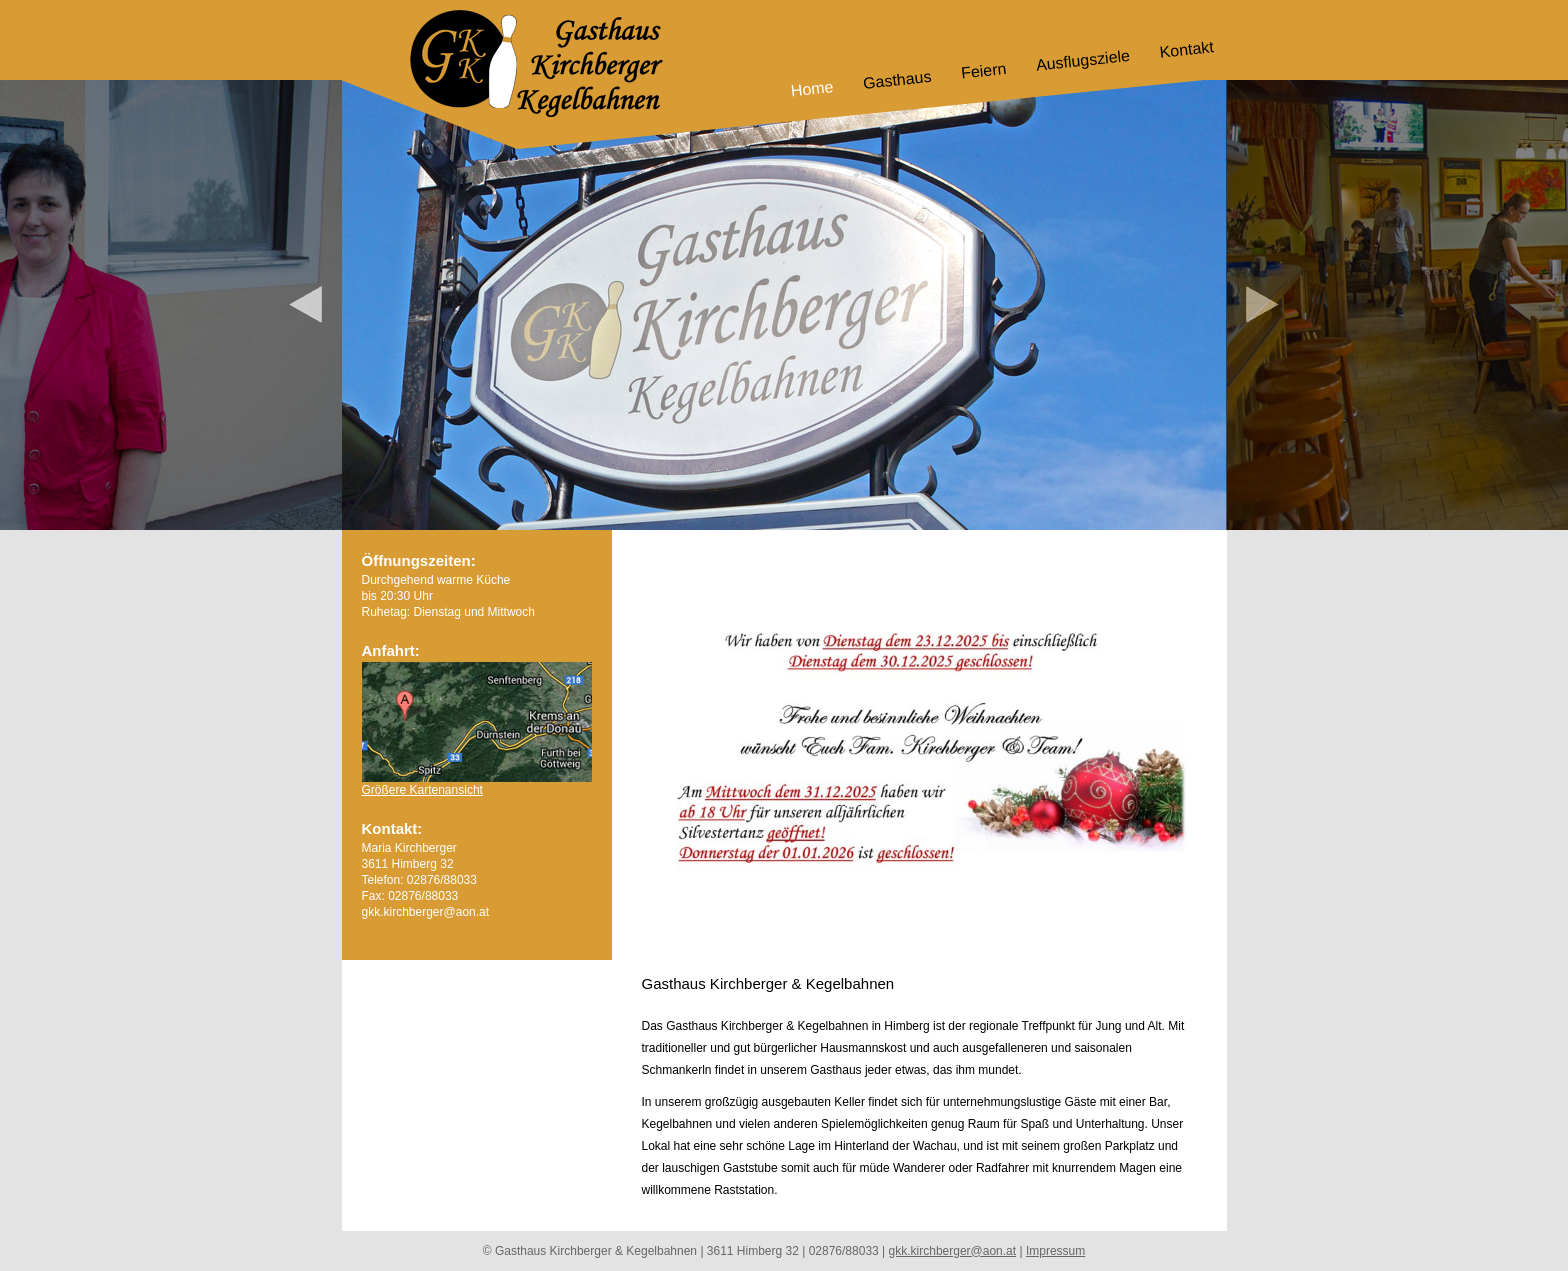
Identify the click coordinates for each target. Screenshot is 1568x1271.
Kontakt (1186, 49)
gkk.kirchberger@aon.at (953, 1251)
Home (811, 88)
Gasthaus (897, 80)
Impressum (1055, 1251)
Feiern (983, 71)
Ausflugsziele (1083, 60)
